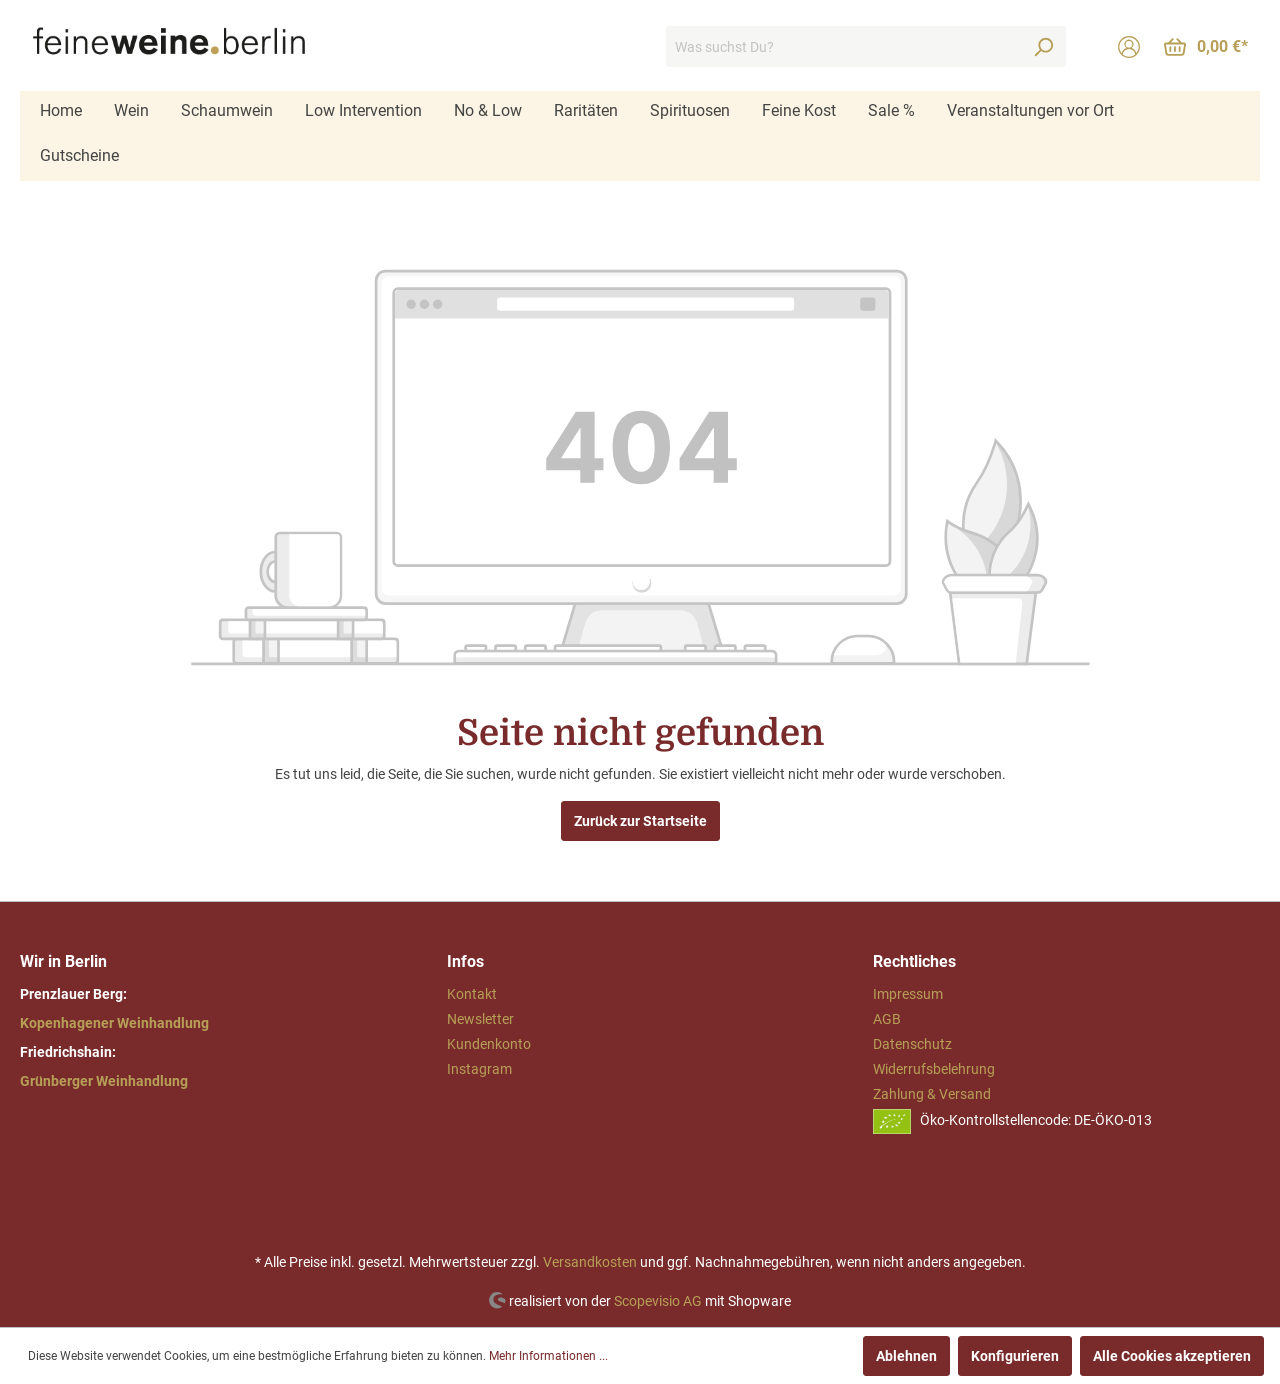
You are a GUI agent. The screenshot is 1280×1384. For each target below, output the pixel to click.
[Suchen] (1043, 46)
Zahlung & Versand (932, 1094)
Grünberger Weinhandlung (104, 1081)
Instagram (479, 1069)
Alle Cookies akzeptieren (1172, 1356)
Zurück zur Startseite (640, 821)
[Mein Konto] (1129, 47)
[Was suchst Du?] (843, 46)
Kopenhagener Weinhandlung (114, 1023)
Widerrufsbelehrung (934, 1069)
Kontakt (472, 994)
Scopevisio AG (658, 1300)
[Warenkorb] (1206, 47)
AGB (887, 1019)
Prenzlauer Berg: (73, 994)
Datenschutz (912, 1044)
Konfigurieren (1015, 1356)
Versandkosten (590, 1262)
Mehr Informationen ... (548, 1356)
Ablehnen (906, 1356)
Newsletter (480, 1019)
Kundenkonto (489, 1044)
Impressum (908, 994)
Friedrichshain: (68, 1052)
